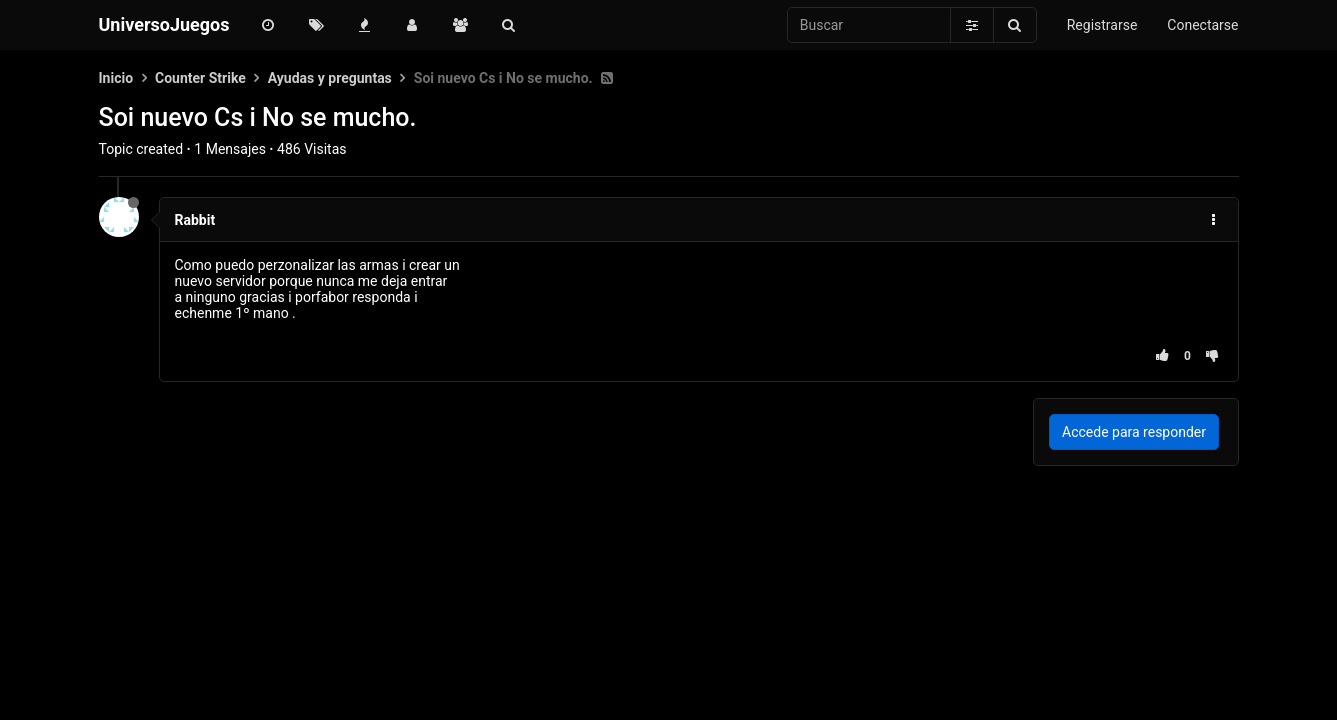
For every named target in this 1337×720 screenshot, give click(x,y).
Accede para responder (1134, 432)
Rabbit (195, 220)
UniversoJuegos (164, 24)
